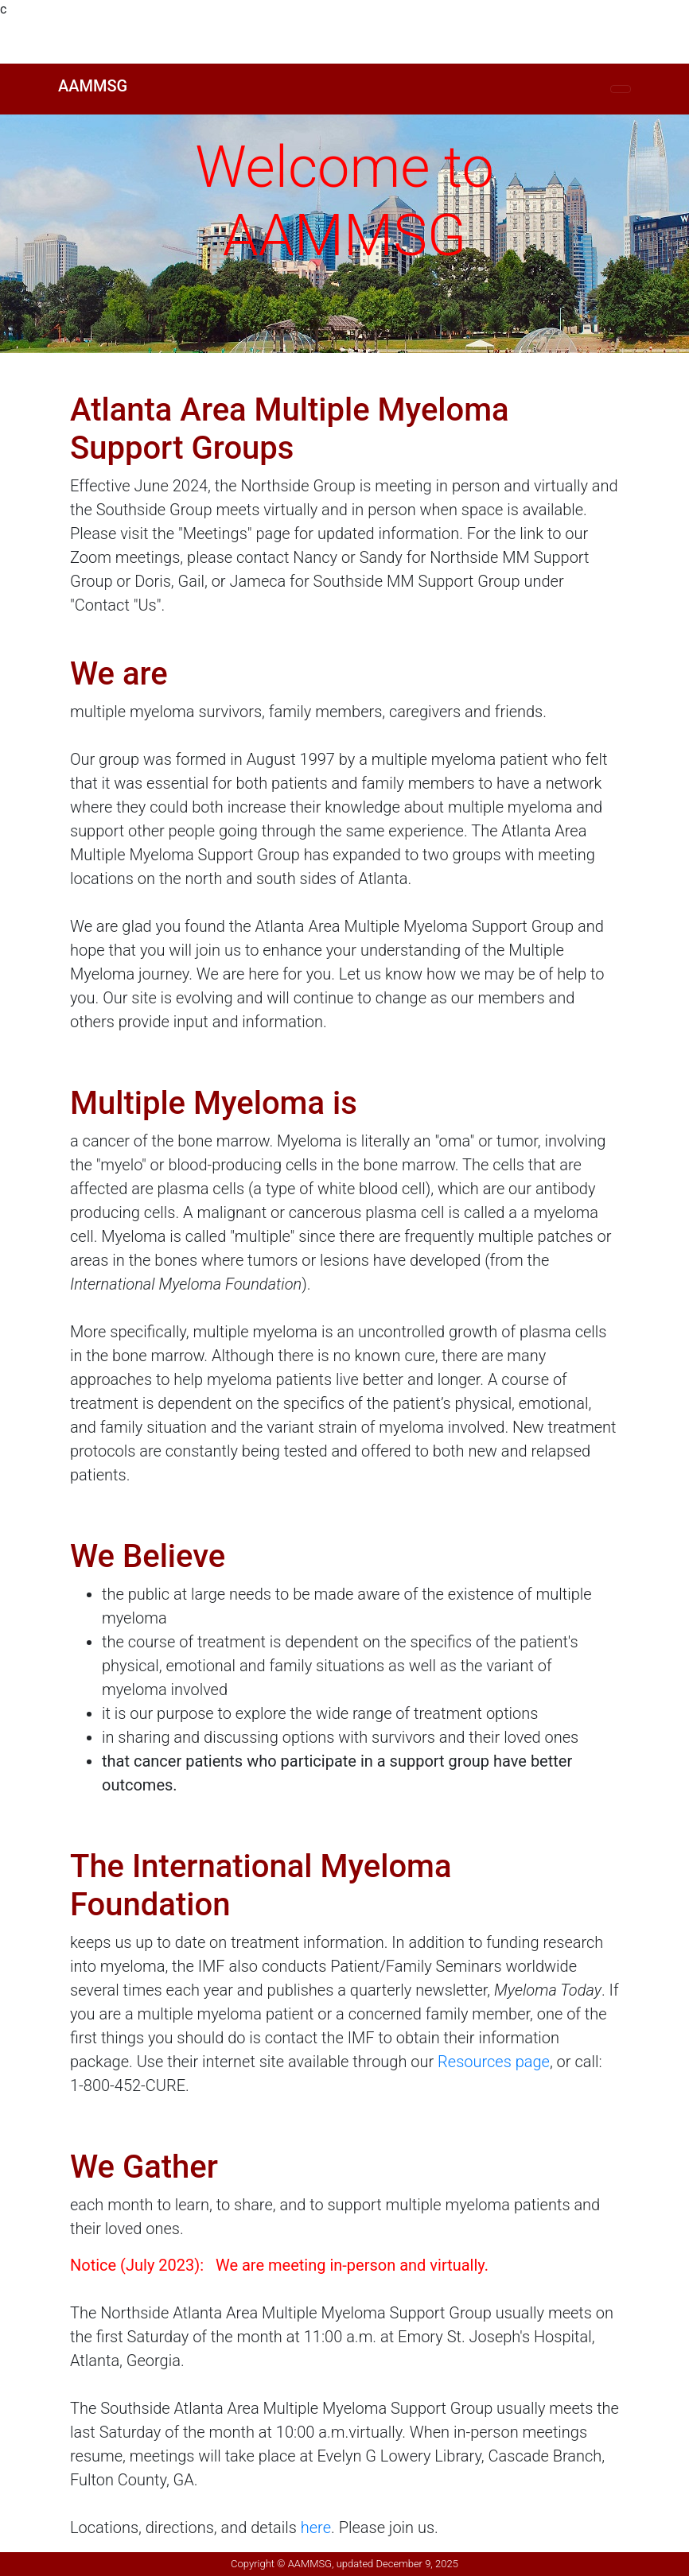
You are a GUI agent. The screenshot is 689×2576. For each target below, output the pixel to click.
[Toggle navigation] (620, 89)
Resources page (494, 2061)
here (316, 2527)
